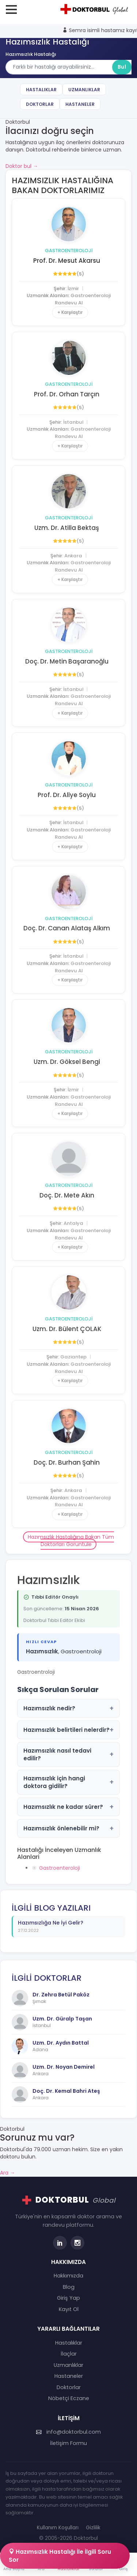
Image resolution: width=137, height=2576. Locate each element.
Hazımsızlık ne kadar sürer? (68, 1806)
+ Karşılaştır (70, 312)
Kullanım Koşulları (58, 2527)
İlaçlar (69, 2353)
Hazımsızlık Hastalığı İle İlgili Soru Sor (60, 2555)
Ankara (73, 555)
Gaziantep (73, 1356)
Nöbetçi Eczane (68, 2398)
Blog (69, 2287)
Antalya (73, 1223)
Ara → (7, 2172)
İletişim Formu (68, 2443)
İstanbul (73, 422)
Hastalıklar (41, 89)
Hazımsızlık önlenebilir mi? (68, 1828)
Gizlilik (93, 2527)
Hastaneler (80, 104)
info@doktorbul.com (68, 2431)
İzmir (73, 288)
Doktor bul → (21, 166)
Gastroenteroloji (68, 250)
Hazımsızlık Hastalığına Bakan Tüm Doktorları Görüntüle (71, 1540)
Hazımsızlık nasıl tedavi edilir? (68, 1754)
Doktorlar (40, 104)
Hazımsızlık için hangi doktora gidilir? (68, 1782)
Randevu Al (69, 302)
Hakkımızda (68, 2275)
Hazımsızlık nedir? (68, 1708)
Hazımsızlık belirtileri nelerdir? (68, 1729)
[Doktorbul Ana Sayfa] (95, 9)
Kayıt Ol (69, 2309)
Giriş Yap (68, 2298)
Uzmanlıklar (84, 89)
